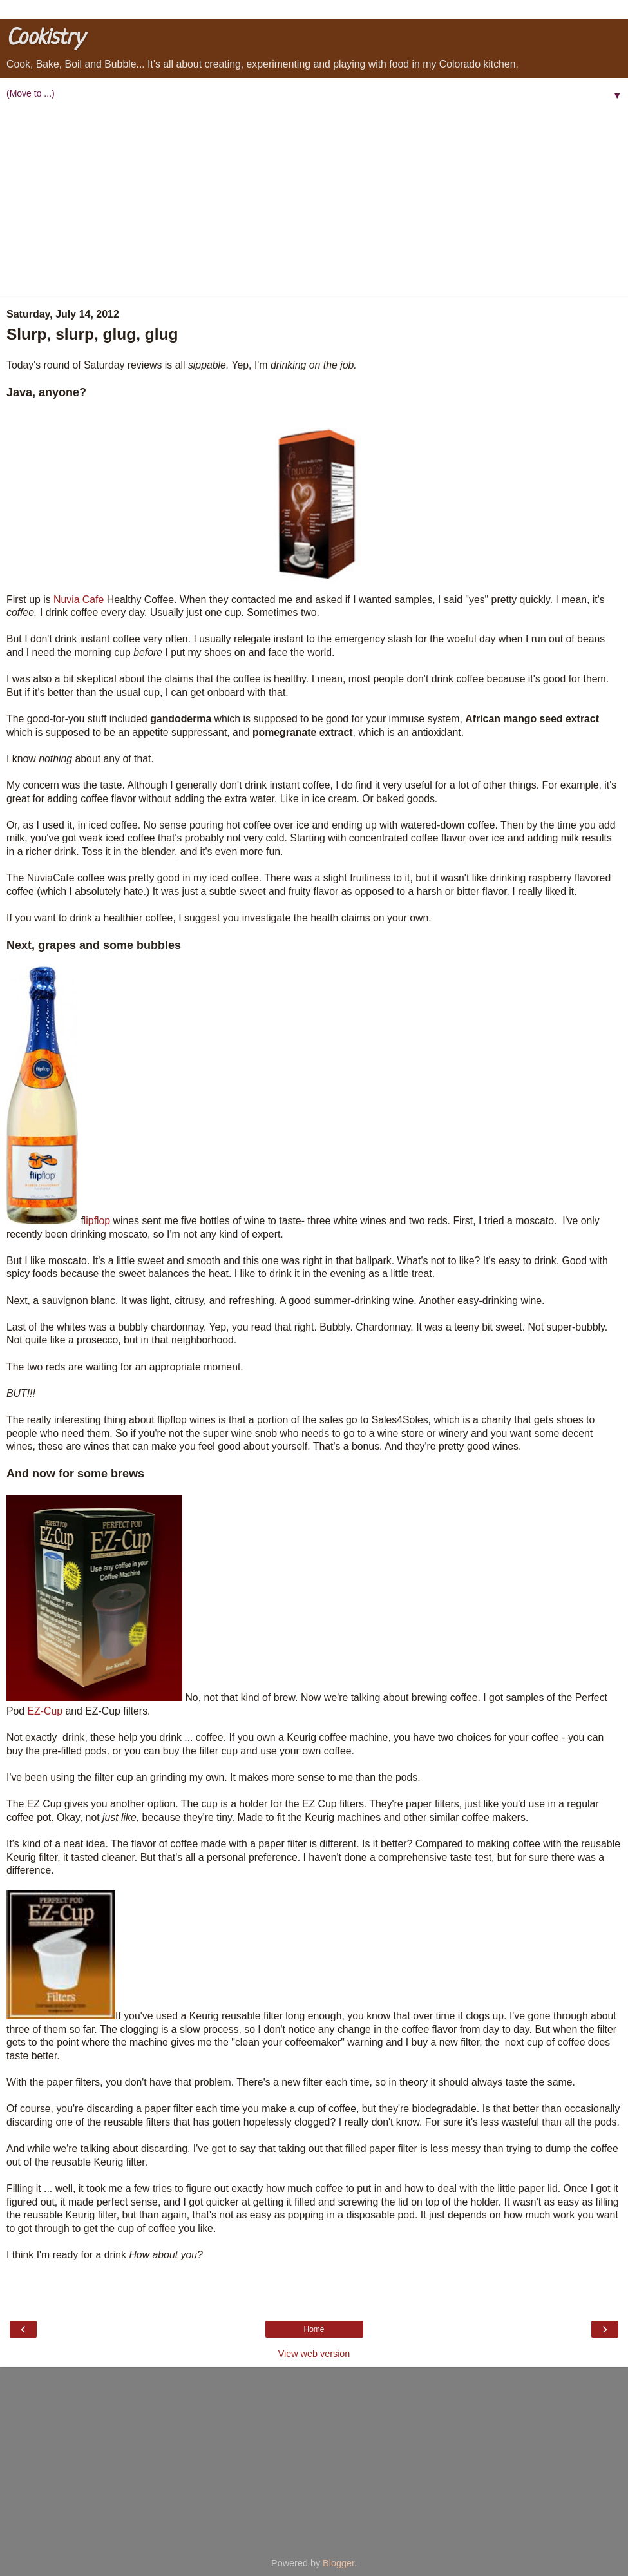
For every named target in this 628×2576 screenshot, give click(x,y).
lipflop (97, 1220)
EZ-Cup (45, 1711)
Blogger (338, 2563)
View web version (314, 2354)
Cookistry (45, 38)
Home (313, 2329)
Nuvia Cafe (78, 599)
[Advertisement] (314, 200)
